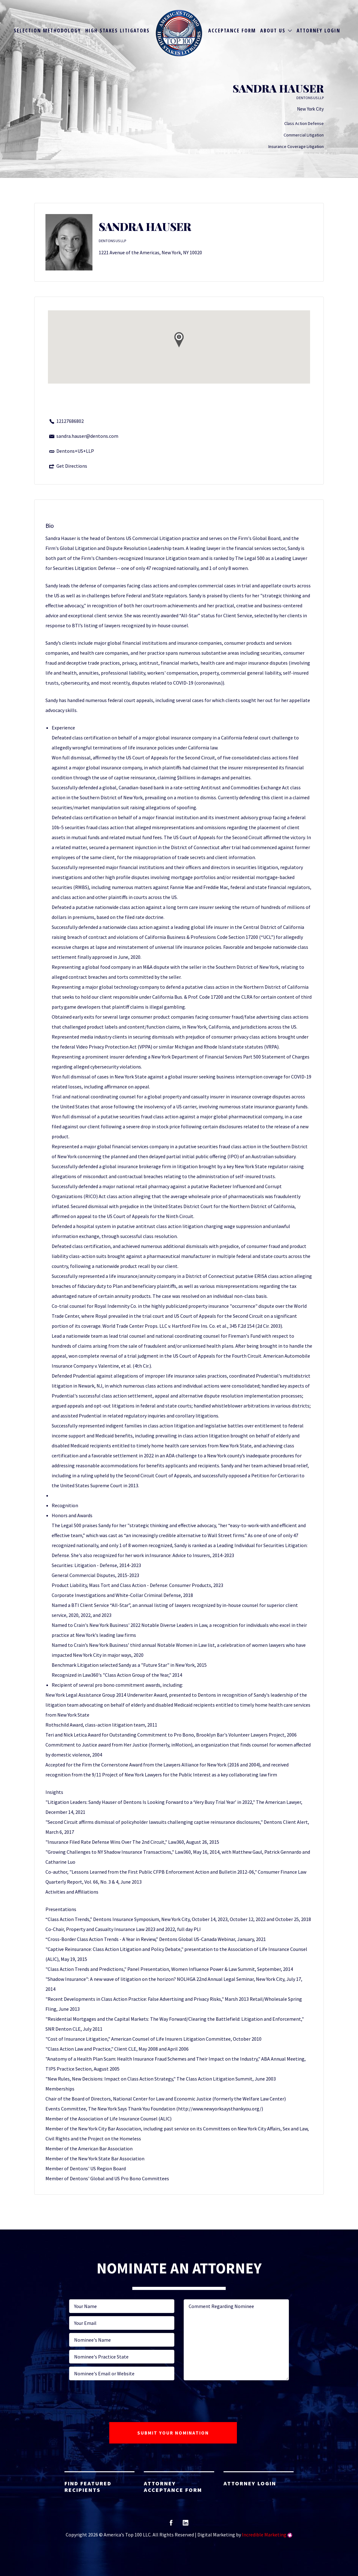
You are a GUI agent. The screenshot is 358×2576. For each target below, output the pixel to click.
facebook (171, 2525)
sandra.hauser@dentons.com (87, 436)
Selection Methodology (47, 30)
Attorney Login (318, 30)
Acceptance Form (232, 30)
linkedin (185, 2525)
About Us (272, 30)
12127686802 (70, 421)
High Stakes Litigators (117, 30)
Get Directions (71, 466)
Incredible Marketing (264, 2534)
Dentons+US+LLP (75, 451)
